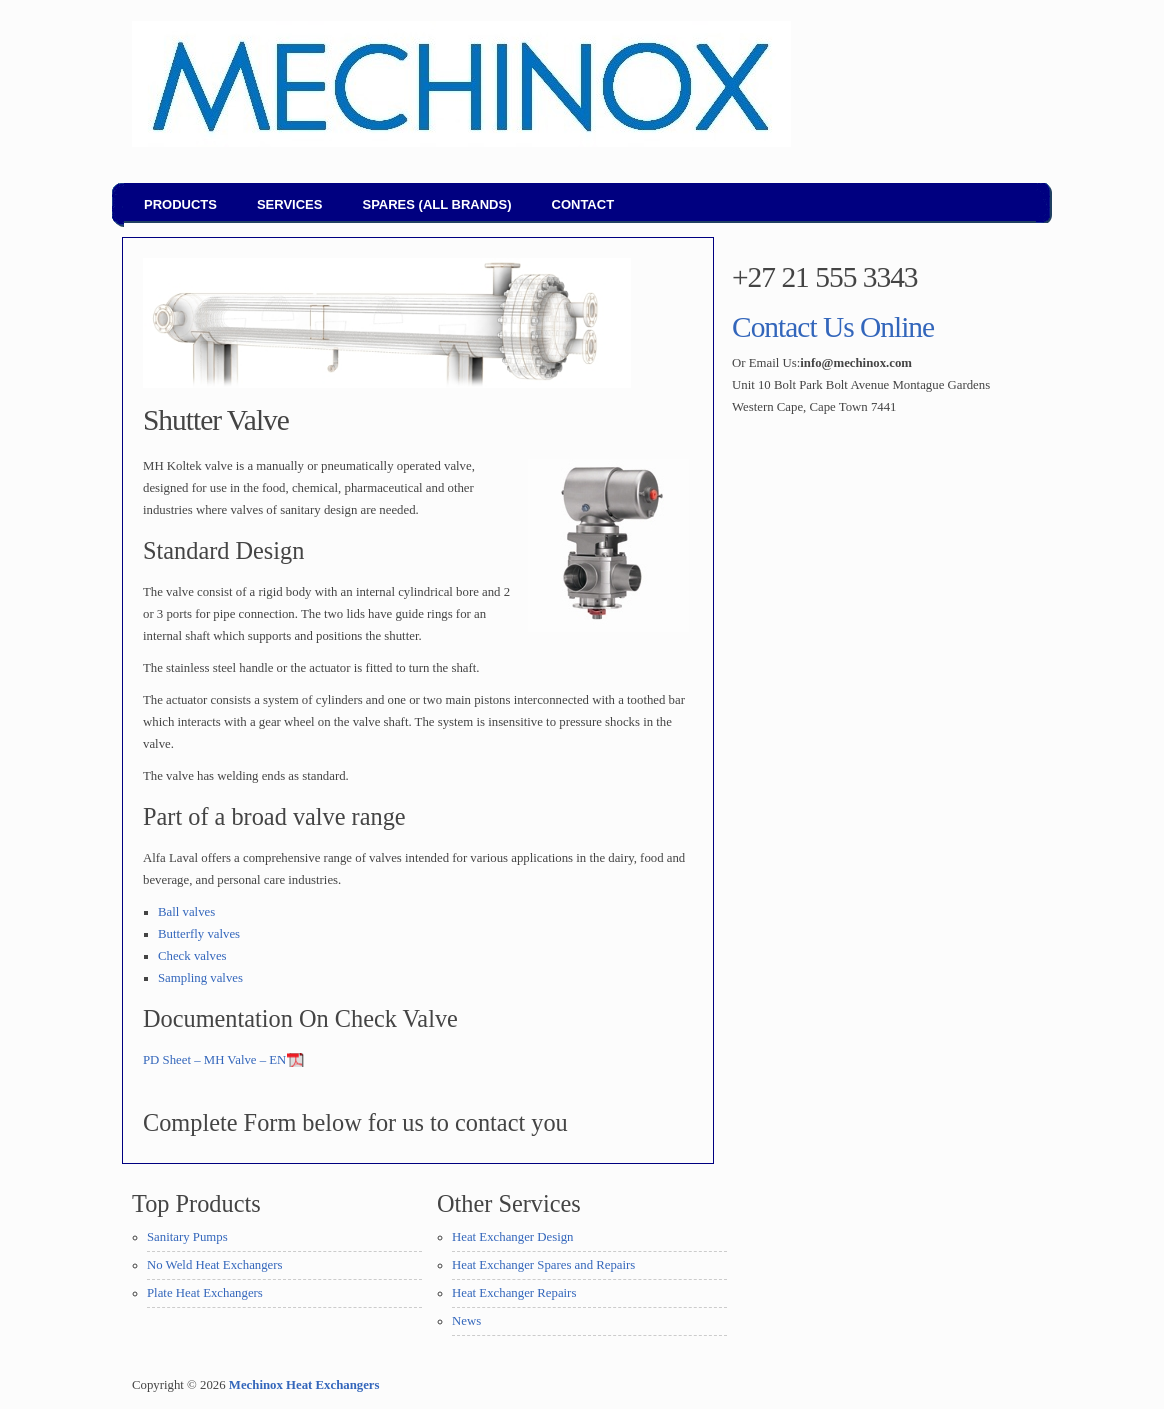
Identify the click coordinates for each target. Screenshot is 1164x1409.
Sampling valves (200, 978)
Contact (583, 204)
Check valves (192, 956)
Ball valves (186, 912)
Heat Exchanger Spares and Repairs (543, 1265)
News (466, 1321)
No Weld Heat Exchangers (215, 1265)
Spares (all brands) (436, 204)
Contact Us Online (833, 327)
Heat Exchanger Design (513, 1237)
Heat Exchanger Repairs (514, 1293)
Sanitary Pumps (187, 1237)
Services (290, 204)
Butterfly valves (199, 934)
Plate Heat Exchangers (205, 1293)
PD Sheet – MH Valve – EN (214, 1060)
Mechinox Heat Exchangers (304, 1385)
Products (180, 204)
